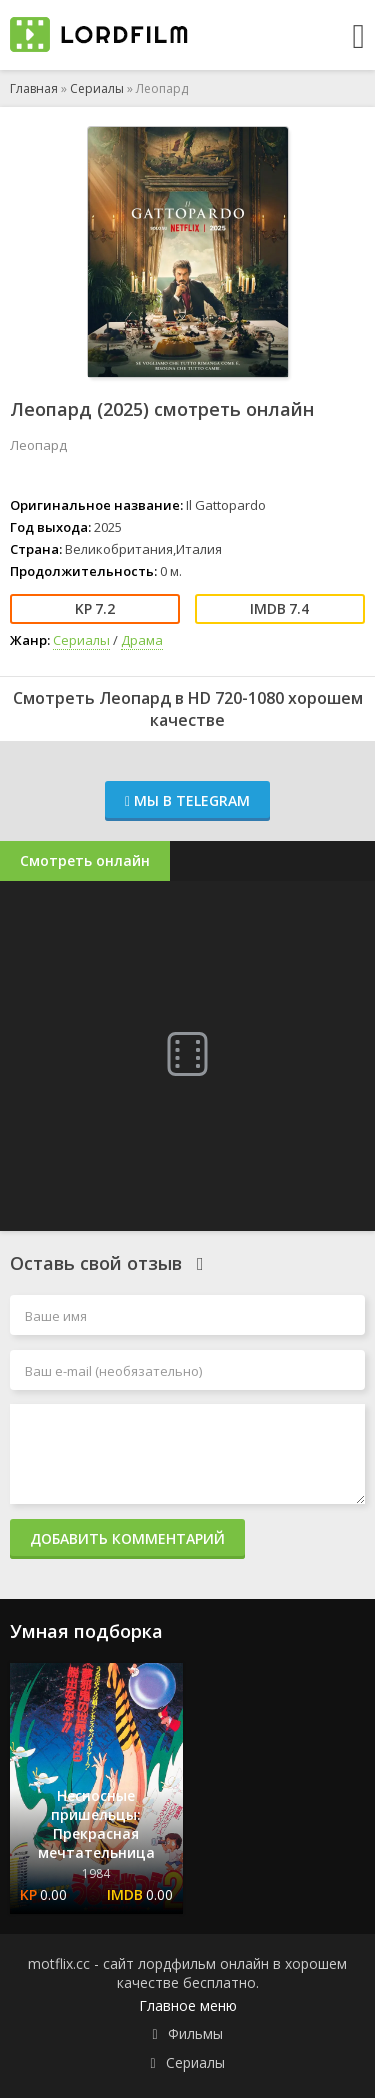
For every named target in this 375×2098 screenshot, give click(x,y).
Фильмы (195, 2033)
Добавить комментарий (127, 1538)
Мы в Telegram (187, 800)
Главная (34, 88)
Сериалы (97, 88)
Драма (142, 640)
